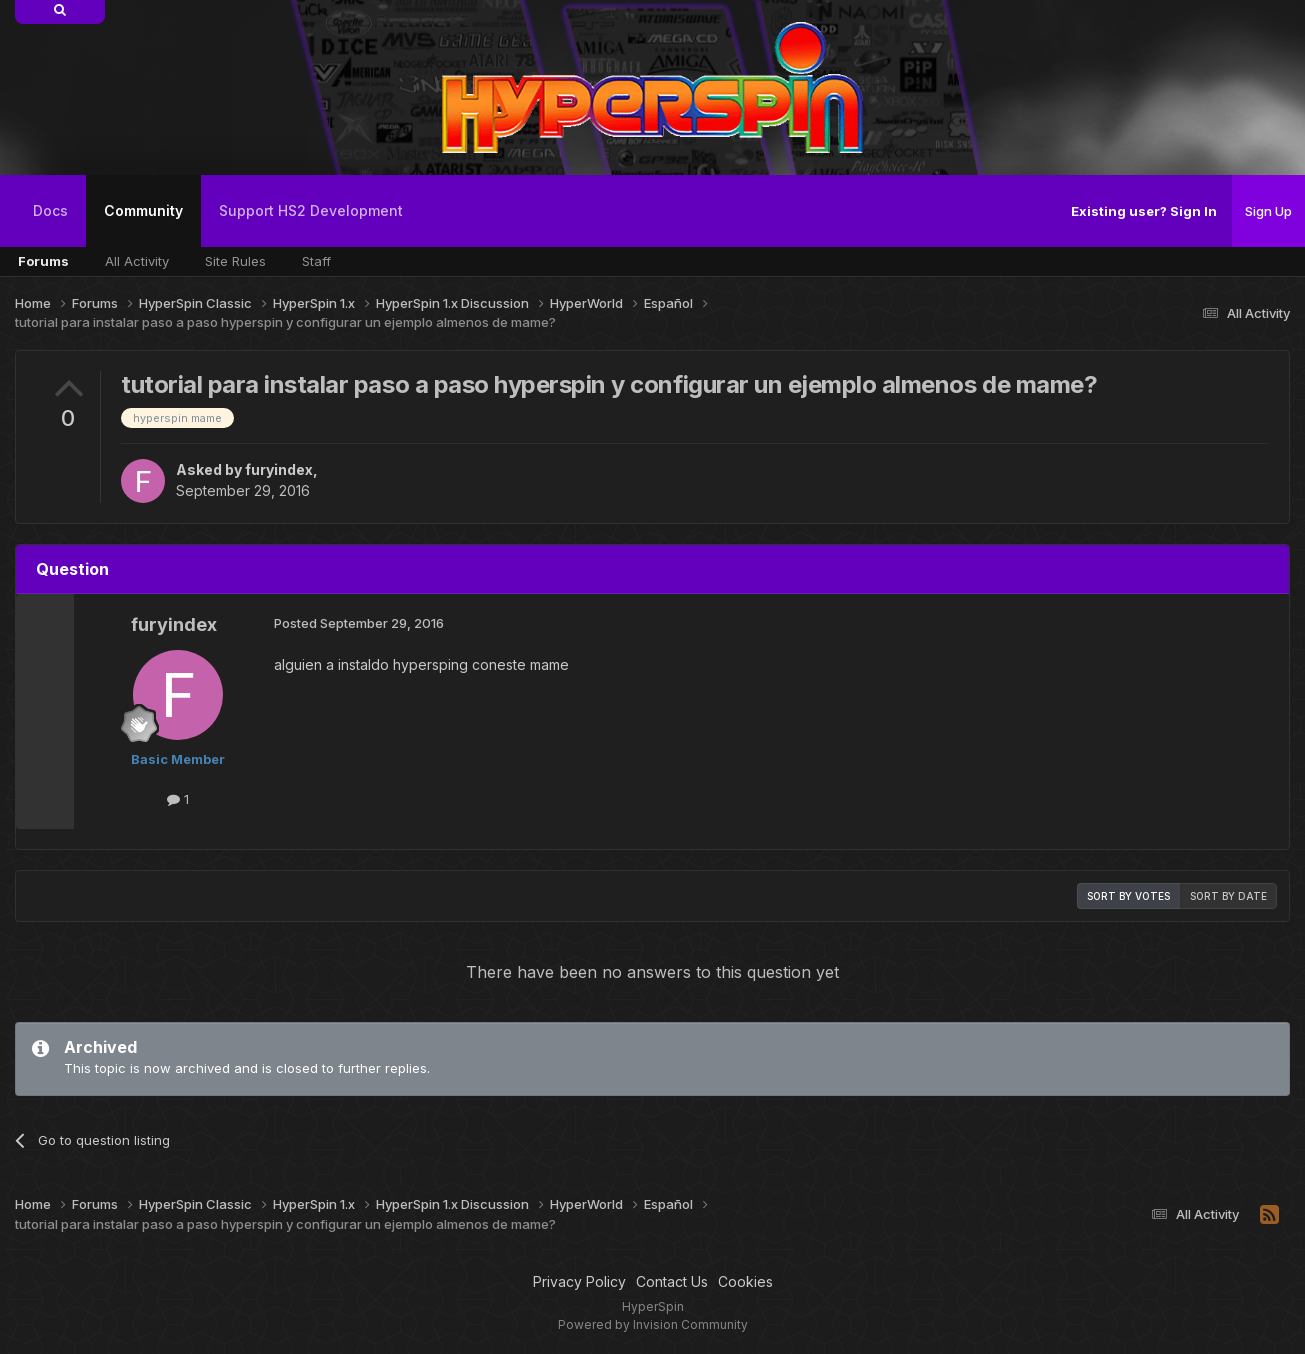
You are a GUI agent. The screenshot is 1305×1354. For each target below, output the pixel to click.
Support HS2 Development (311, 210)
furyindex (279, 469)
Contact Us (672, 1281)
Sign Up (1268, 211)
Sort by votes (1128, 896)
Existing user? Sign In (1144, 211)
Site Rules (235, 261)
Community (143, 224)
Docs (50, 210)
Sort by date (1228, 896)
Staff (316, 261)
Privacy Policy (579, 1281)
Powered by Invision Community (653, 1324)
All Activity (137, 261)
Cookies (745, 1281)
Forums (43, 261)
